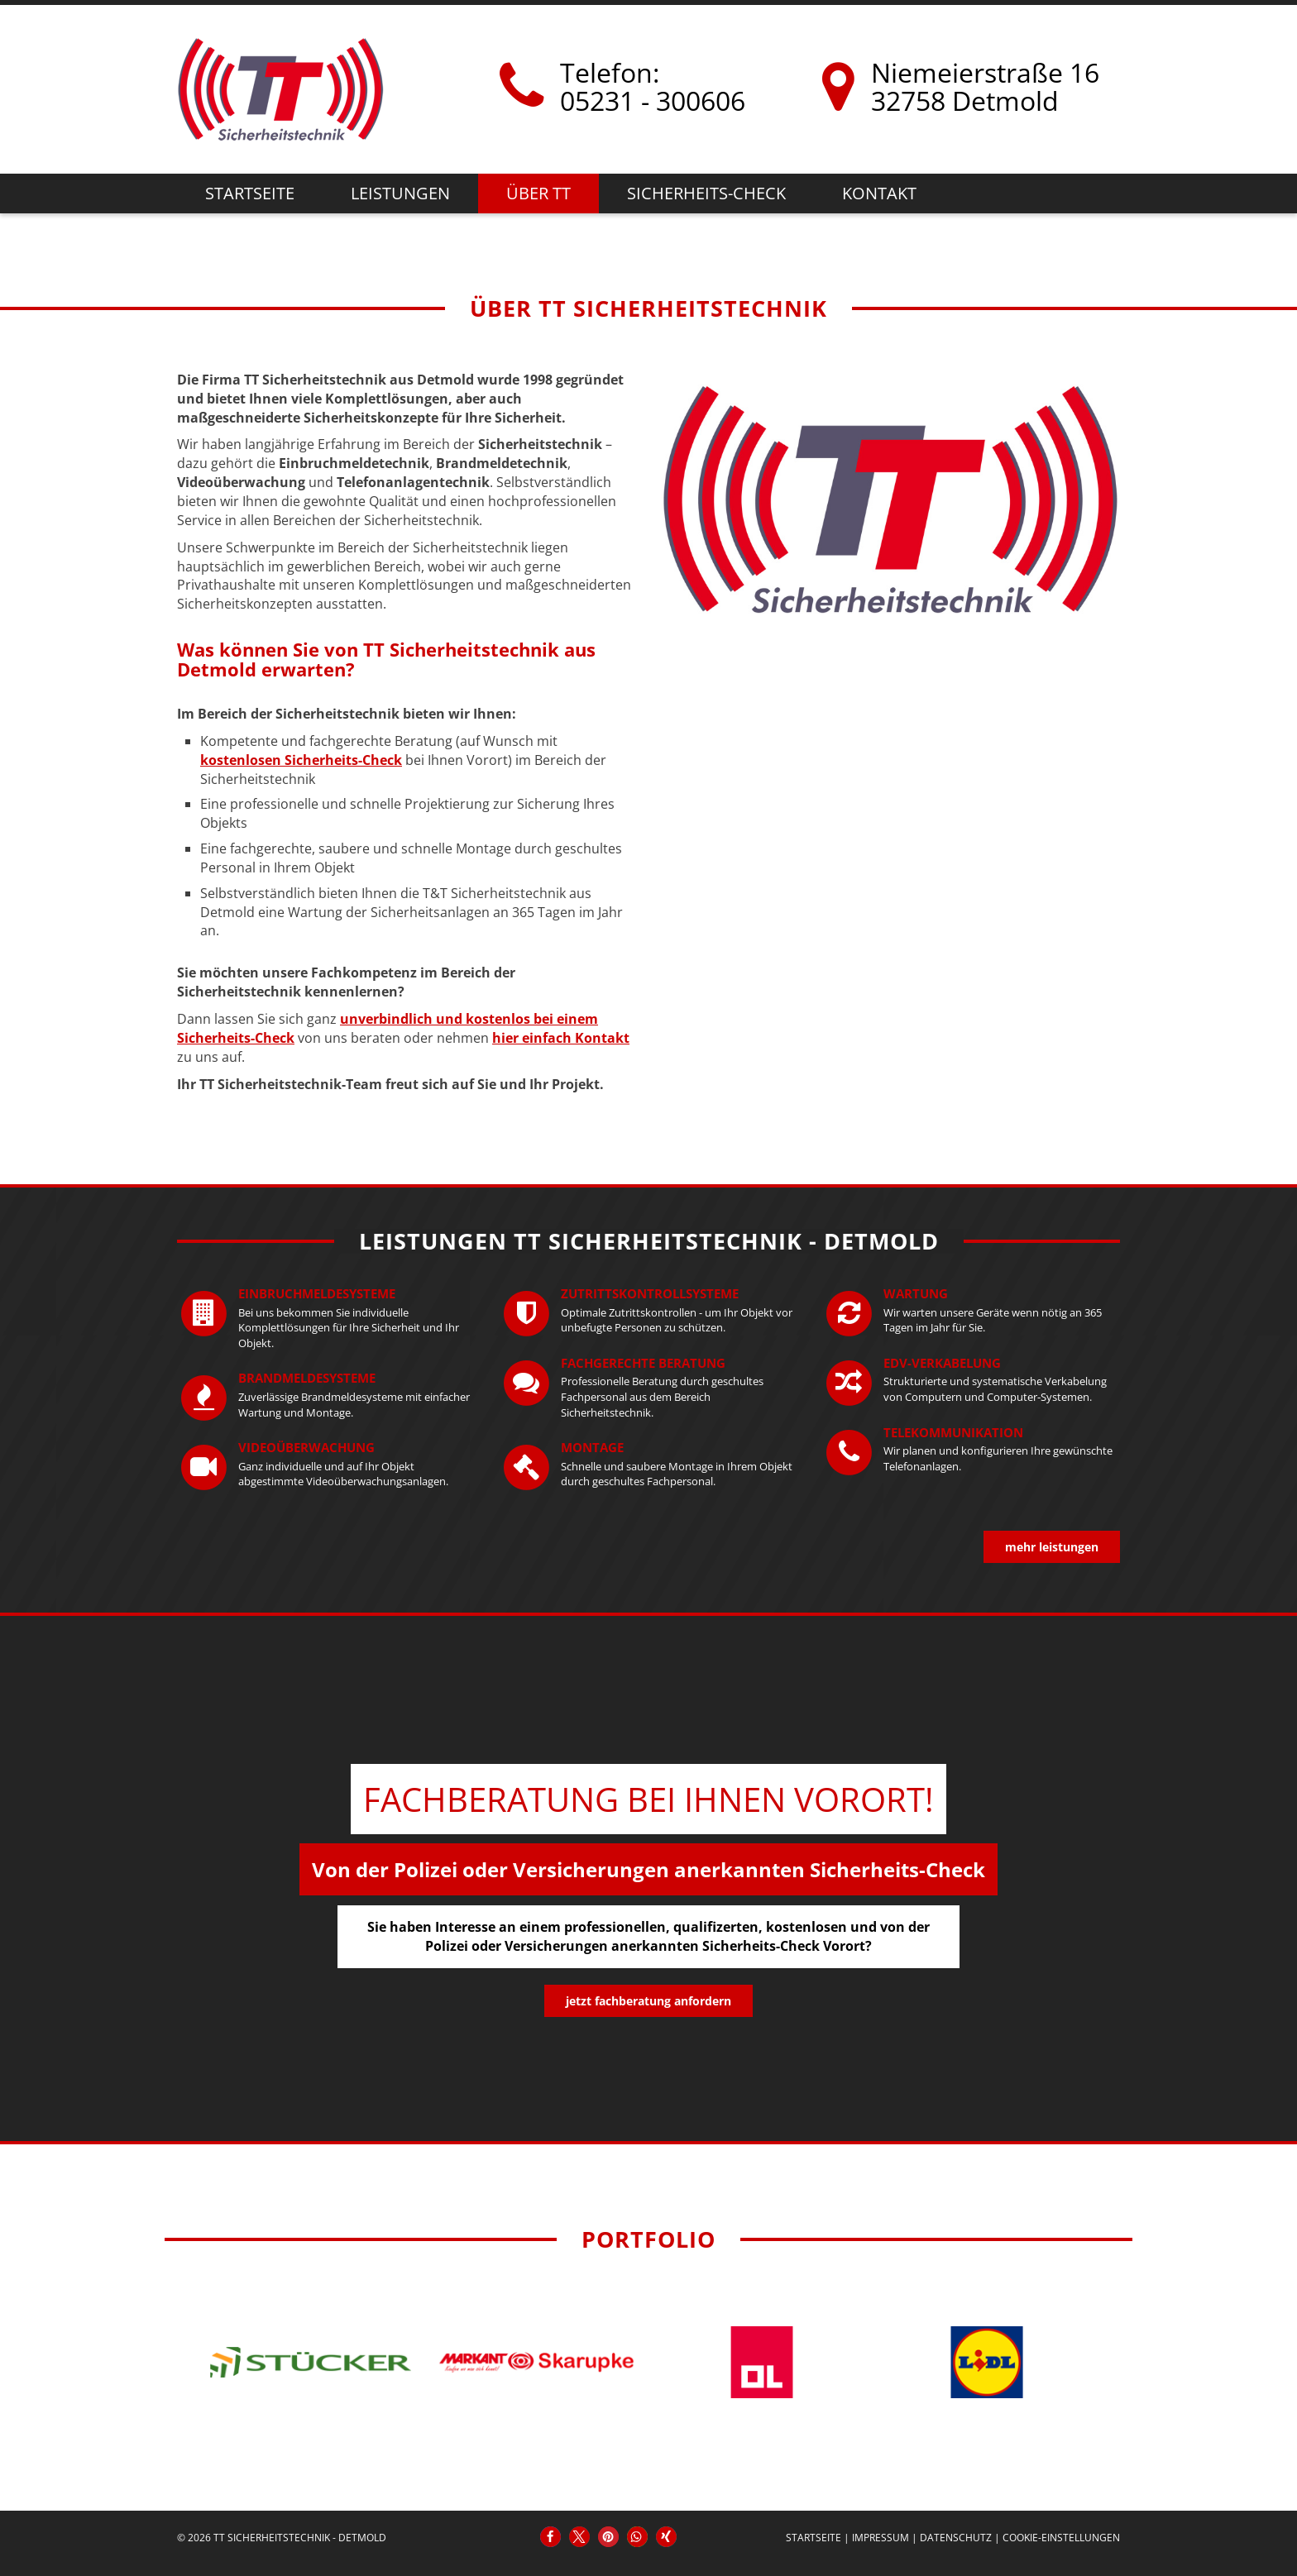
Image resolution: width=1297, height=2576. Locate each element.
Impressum (880, 2538)
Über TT (538, 193)
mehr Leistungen (1051, 1547)
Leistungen (400, 193)
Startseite (249, 193)
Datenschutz (956, 2538)
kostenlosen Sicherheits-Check (301, 760)
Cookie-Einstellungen (1061, 2538)
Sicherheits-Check (706, 193)
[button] (550, 2536)
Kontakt (879, 193)
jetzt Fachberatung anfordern (648, 2001)
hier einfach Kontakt (560, 1038)
